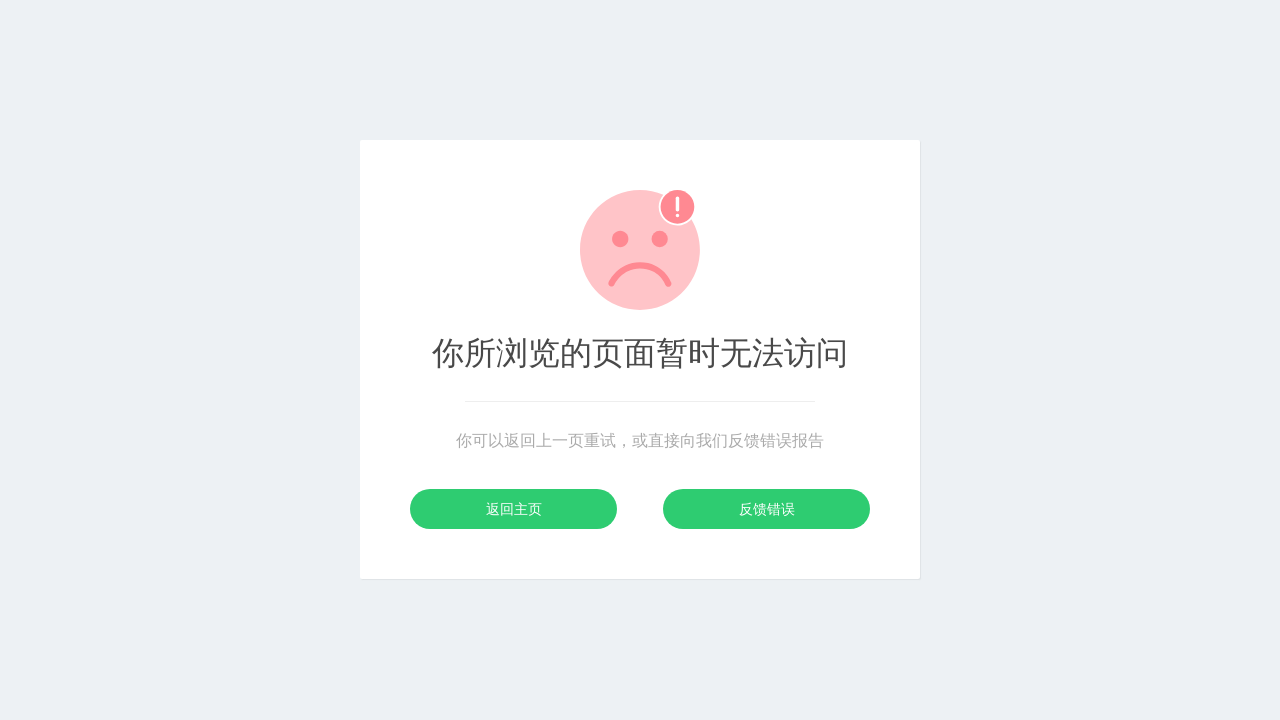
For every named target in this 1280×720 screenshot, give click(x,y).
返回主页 (514, 509)
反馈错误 (767, 509)
